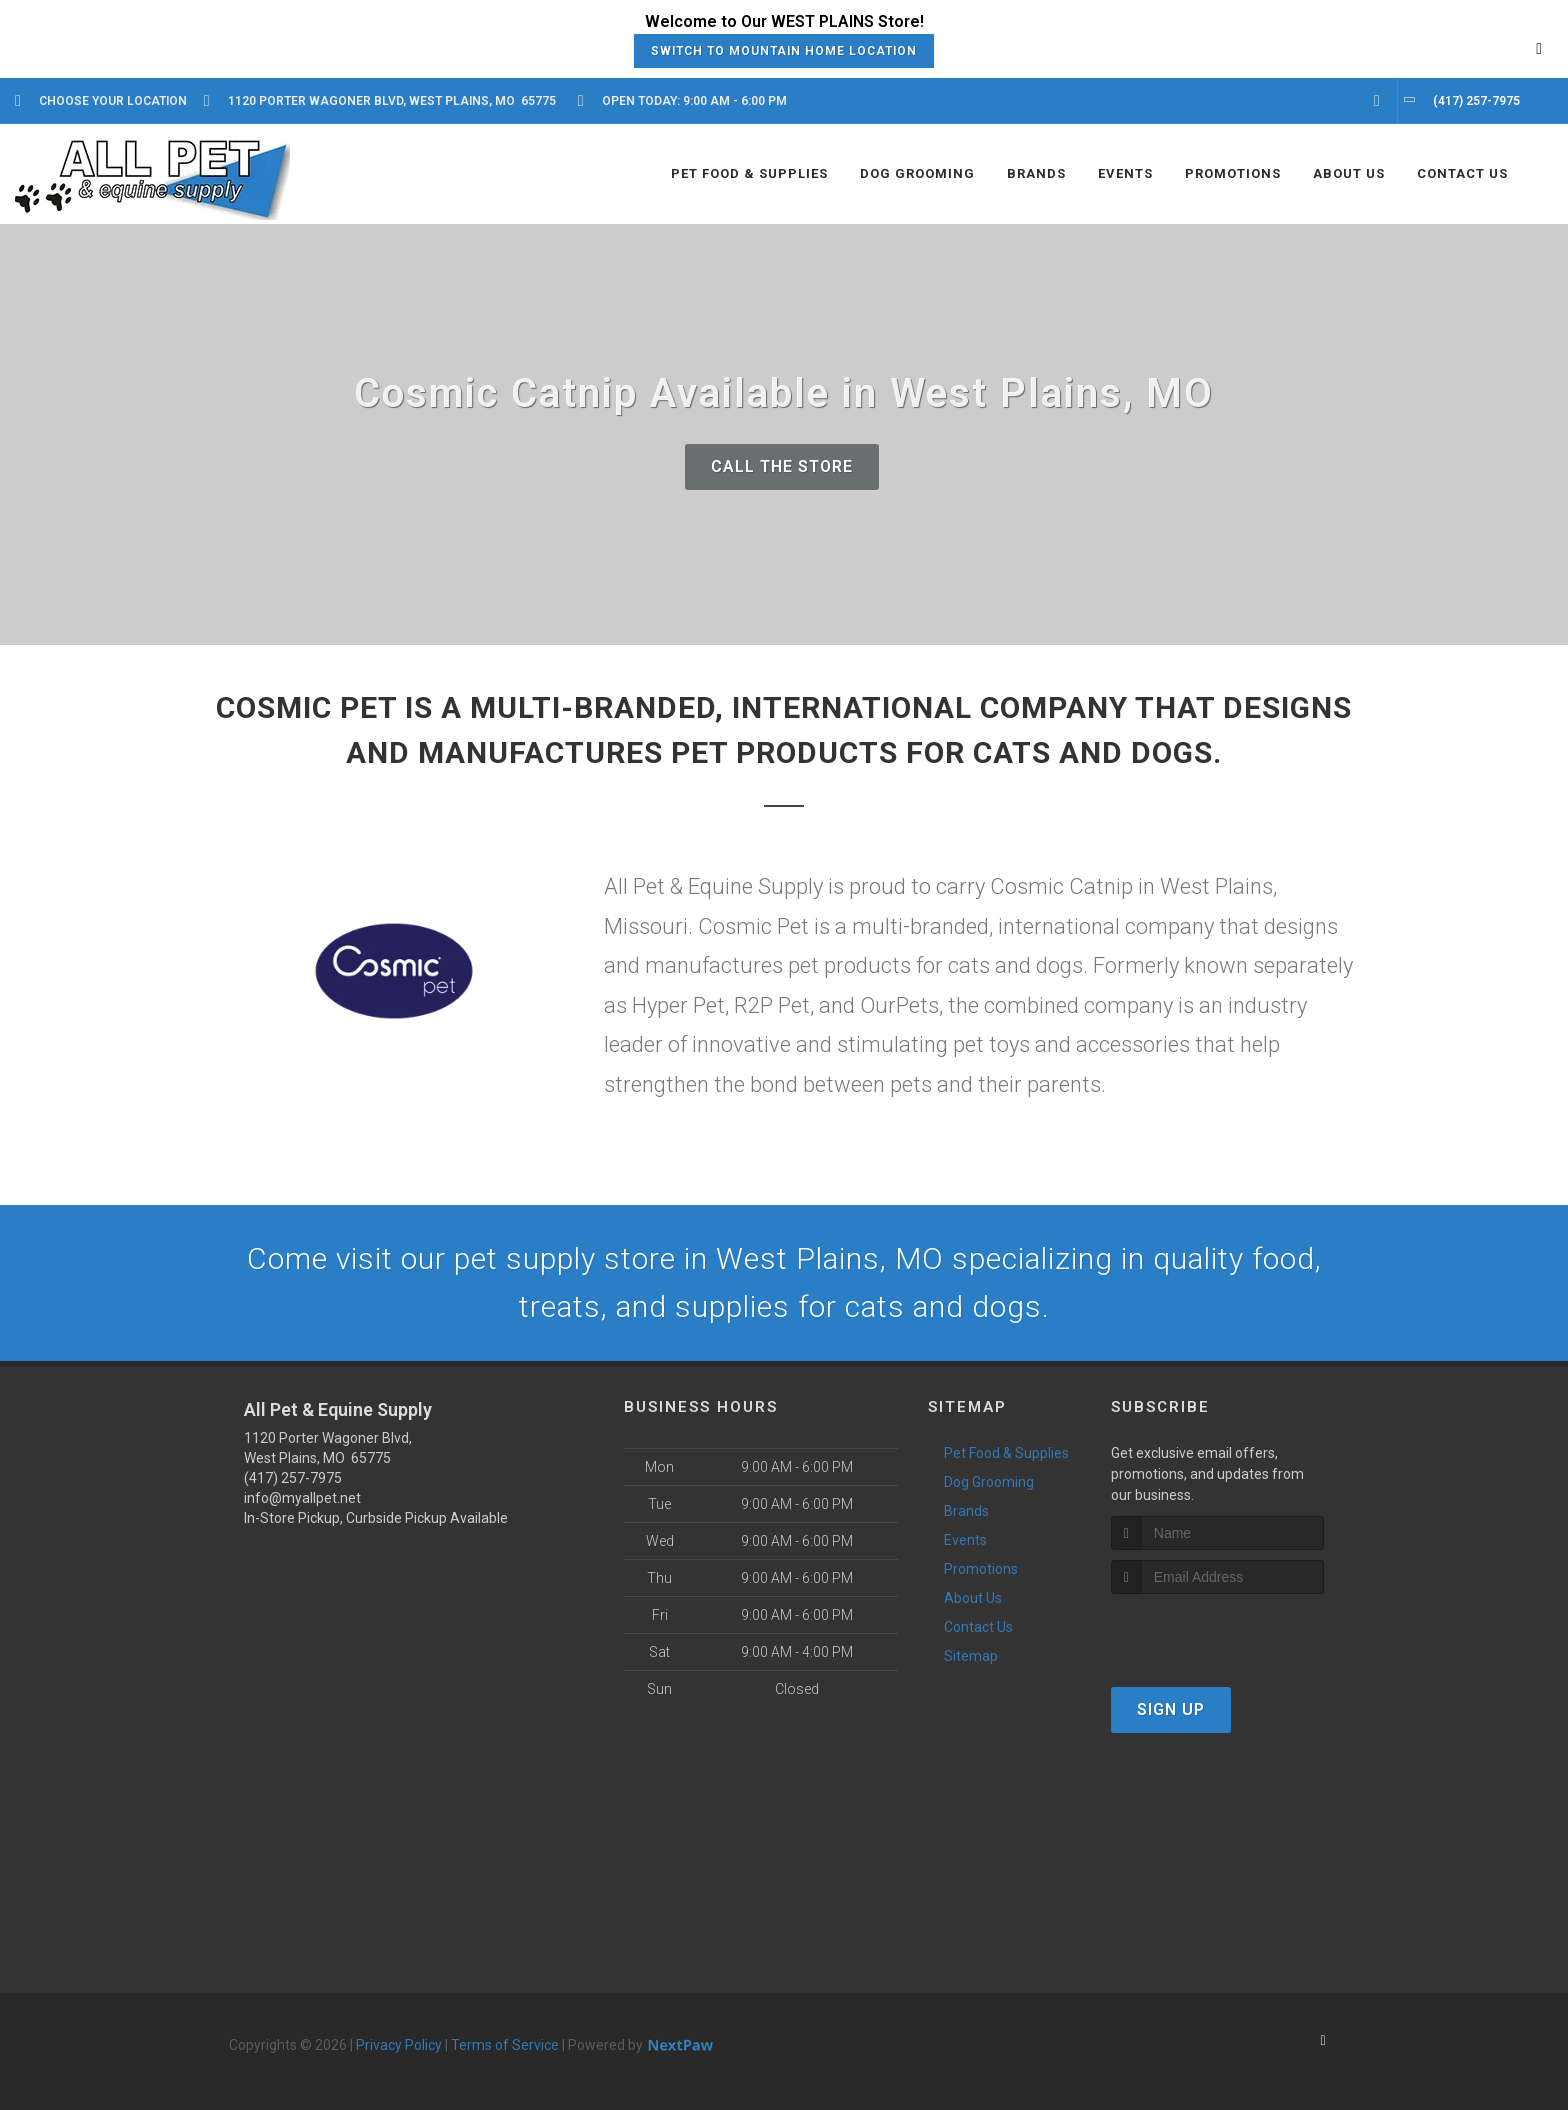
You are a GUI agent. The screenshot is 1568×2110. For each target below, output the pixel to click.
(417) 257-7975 (293, 1478)
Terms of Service (505, 2045)
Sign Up (1171, 1709)
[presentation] (1217, 1631)
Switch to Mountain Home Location (784, 51)
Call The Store (782, 466)
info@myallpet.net (302, 1498)
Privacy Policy (399, 2045)
